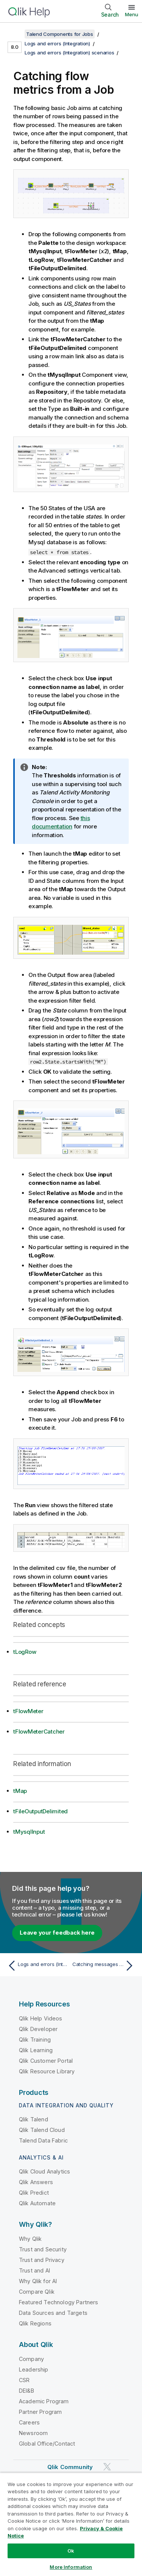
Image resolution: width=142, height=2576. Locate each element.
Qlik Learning (36, 2050)
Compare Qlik (37, 2291)
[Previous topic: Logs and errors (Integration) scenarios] (38, 1966)
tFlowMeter (28, 1711)
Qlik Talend (33, 2119)
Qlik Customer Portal (46, 2060)
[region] (71, 2524)
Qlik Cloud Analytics (44, 2171)
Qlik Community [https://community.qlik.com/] (70, 2467)
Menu (131, 14)
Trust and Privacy (41, 2260)
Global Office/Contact (47, 2443)
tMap (20, 1790)
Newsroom (33, 2433)
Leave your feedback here (57, 1932)
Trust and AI (34, 2270)
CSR (24, 2380)
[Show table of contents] (15, 34)
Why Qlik (30, 2238)
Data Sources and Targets (53, 2313)
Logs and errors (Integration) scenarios (69, 53)
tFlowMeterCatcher (39, 1731)
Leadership (33, 2369)
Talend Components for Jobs (59, 34)
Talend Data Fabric (43, 2140)
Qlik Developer (38, 2029)
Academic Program (44, 2401)
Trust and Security (43, 2249)
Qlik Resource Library (47, 2071)
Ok (70, 2551)
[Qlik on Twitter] (107, 2466)
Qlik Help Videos (40, 2018)
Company (31, 2359)
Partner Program (40, 2412)
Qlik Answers (36, 2182)
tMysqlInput (29, 1831)
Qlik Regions (35, 2323)
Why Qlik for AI (38, 2281)
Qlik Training (35, 2039)
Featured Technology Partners (58, 2302)
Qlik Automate (37, 2203)
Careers (29, 2422)
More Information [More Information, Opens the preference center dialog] (71, 2567)
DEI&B (26, 2390)
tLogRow (24, 1651)
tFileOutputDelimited (40, 1811)
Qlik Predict (34, 2192)
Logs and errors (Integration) (57, 43)
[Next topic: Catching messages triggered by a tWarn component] (104, 1966)
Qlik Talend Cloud (42, 2130)
